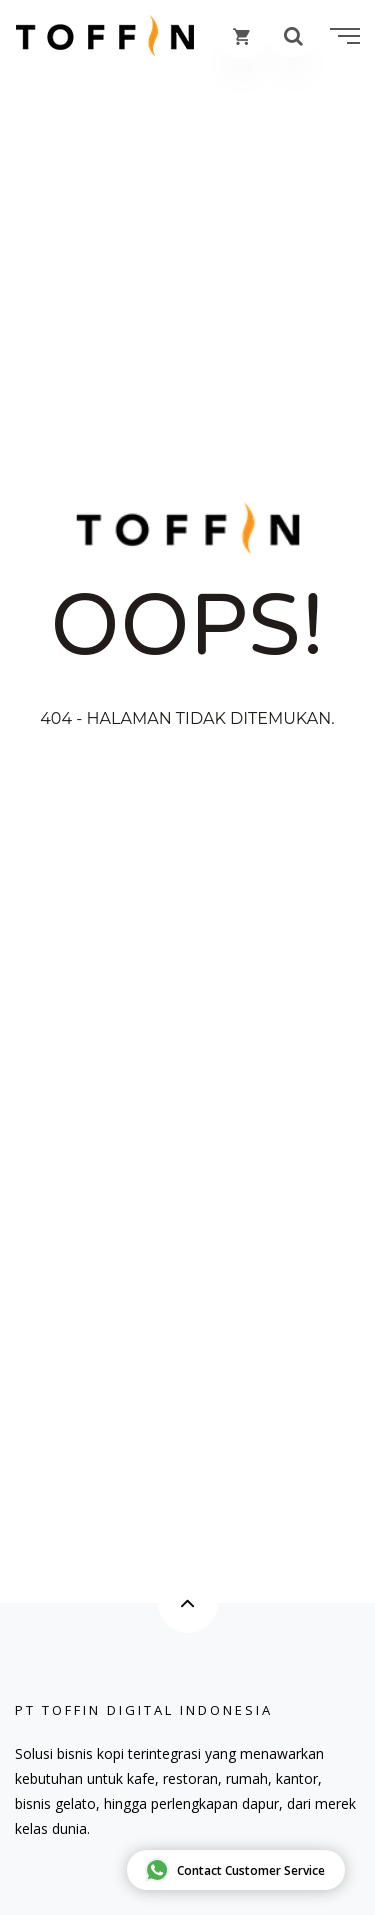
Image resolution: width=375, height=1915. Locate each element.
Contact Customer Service (235, 1870)
